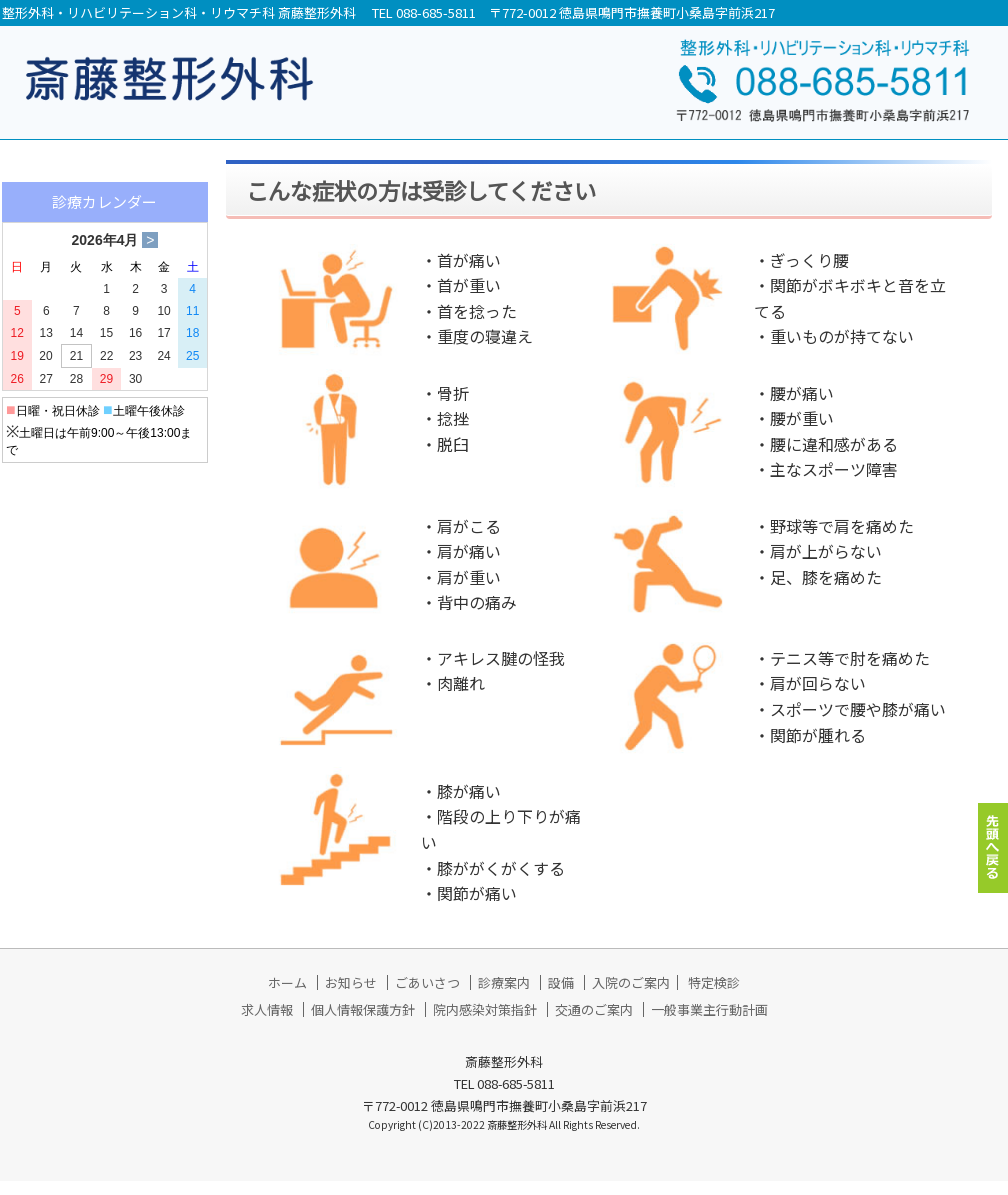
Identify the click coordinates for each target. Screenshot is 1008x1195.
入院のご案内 (631, 996)
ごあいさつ (427, 996)
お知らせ (351, 996)
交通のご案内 (594, 1023)
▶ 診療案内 (63, 329)
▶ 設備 (47, 377)
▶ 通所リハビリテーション (111, 487)
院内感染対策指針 (485, 1023)
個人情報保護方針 (363, 1023)
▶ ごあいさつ (71, 281)
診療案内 (504, 996)
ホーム (287, 996)
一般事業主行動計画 (709, 1023)
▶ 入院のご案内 (79, 425)
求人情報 (267, 1023)
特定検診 (714, 996)
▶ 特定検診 (63, 549)
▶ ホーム (55, 184)
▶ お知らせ (63, 233)
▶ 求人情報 (63, 597)
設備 (561, 996)
